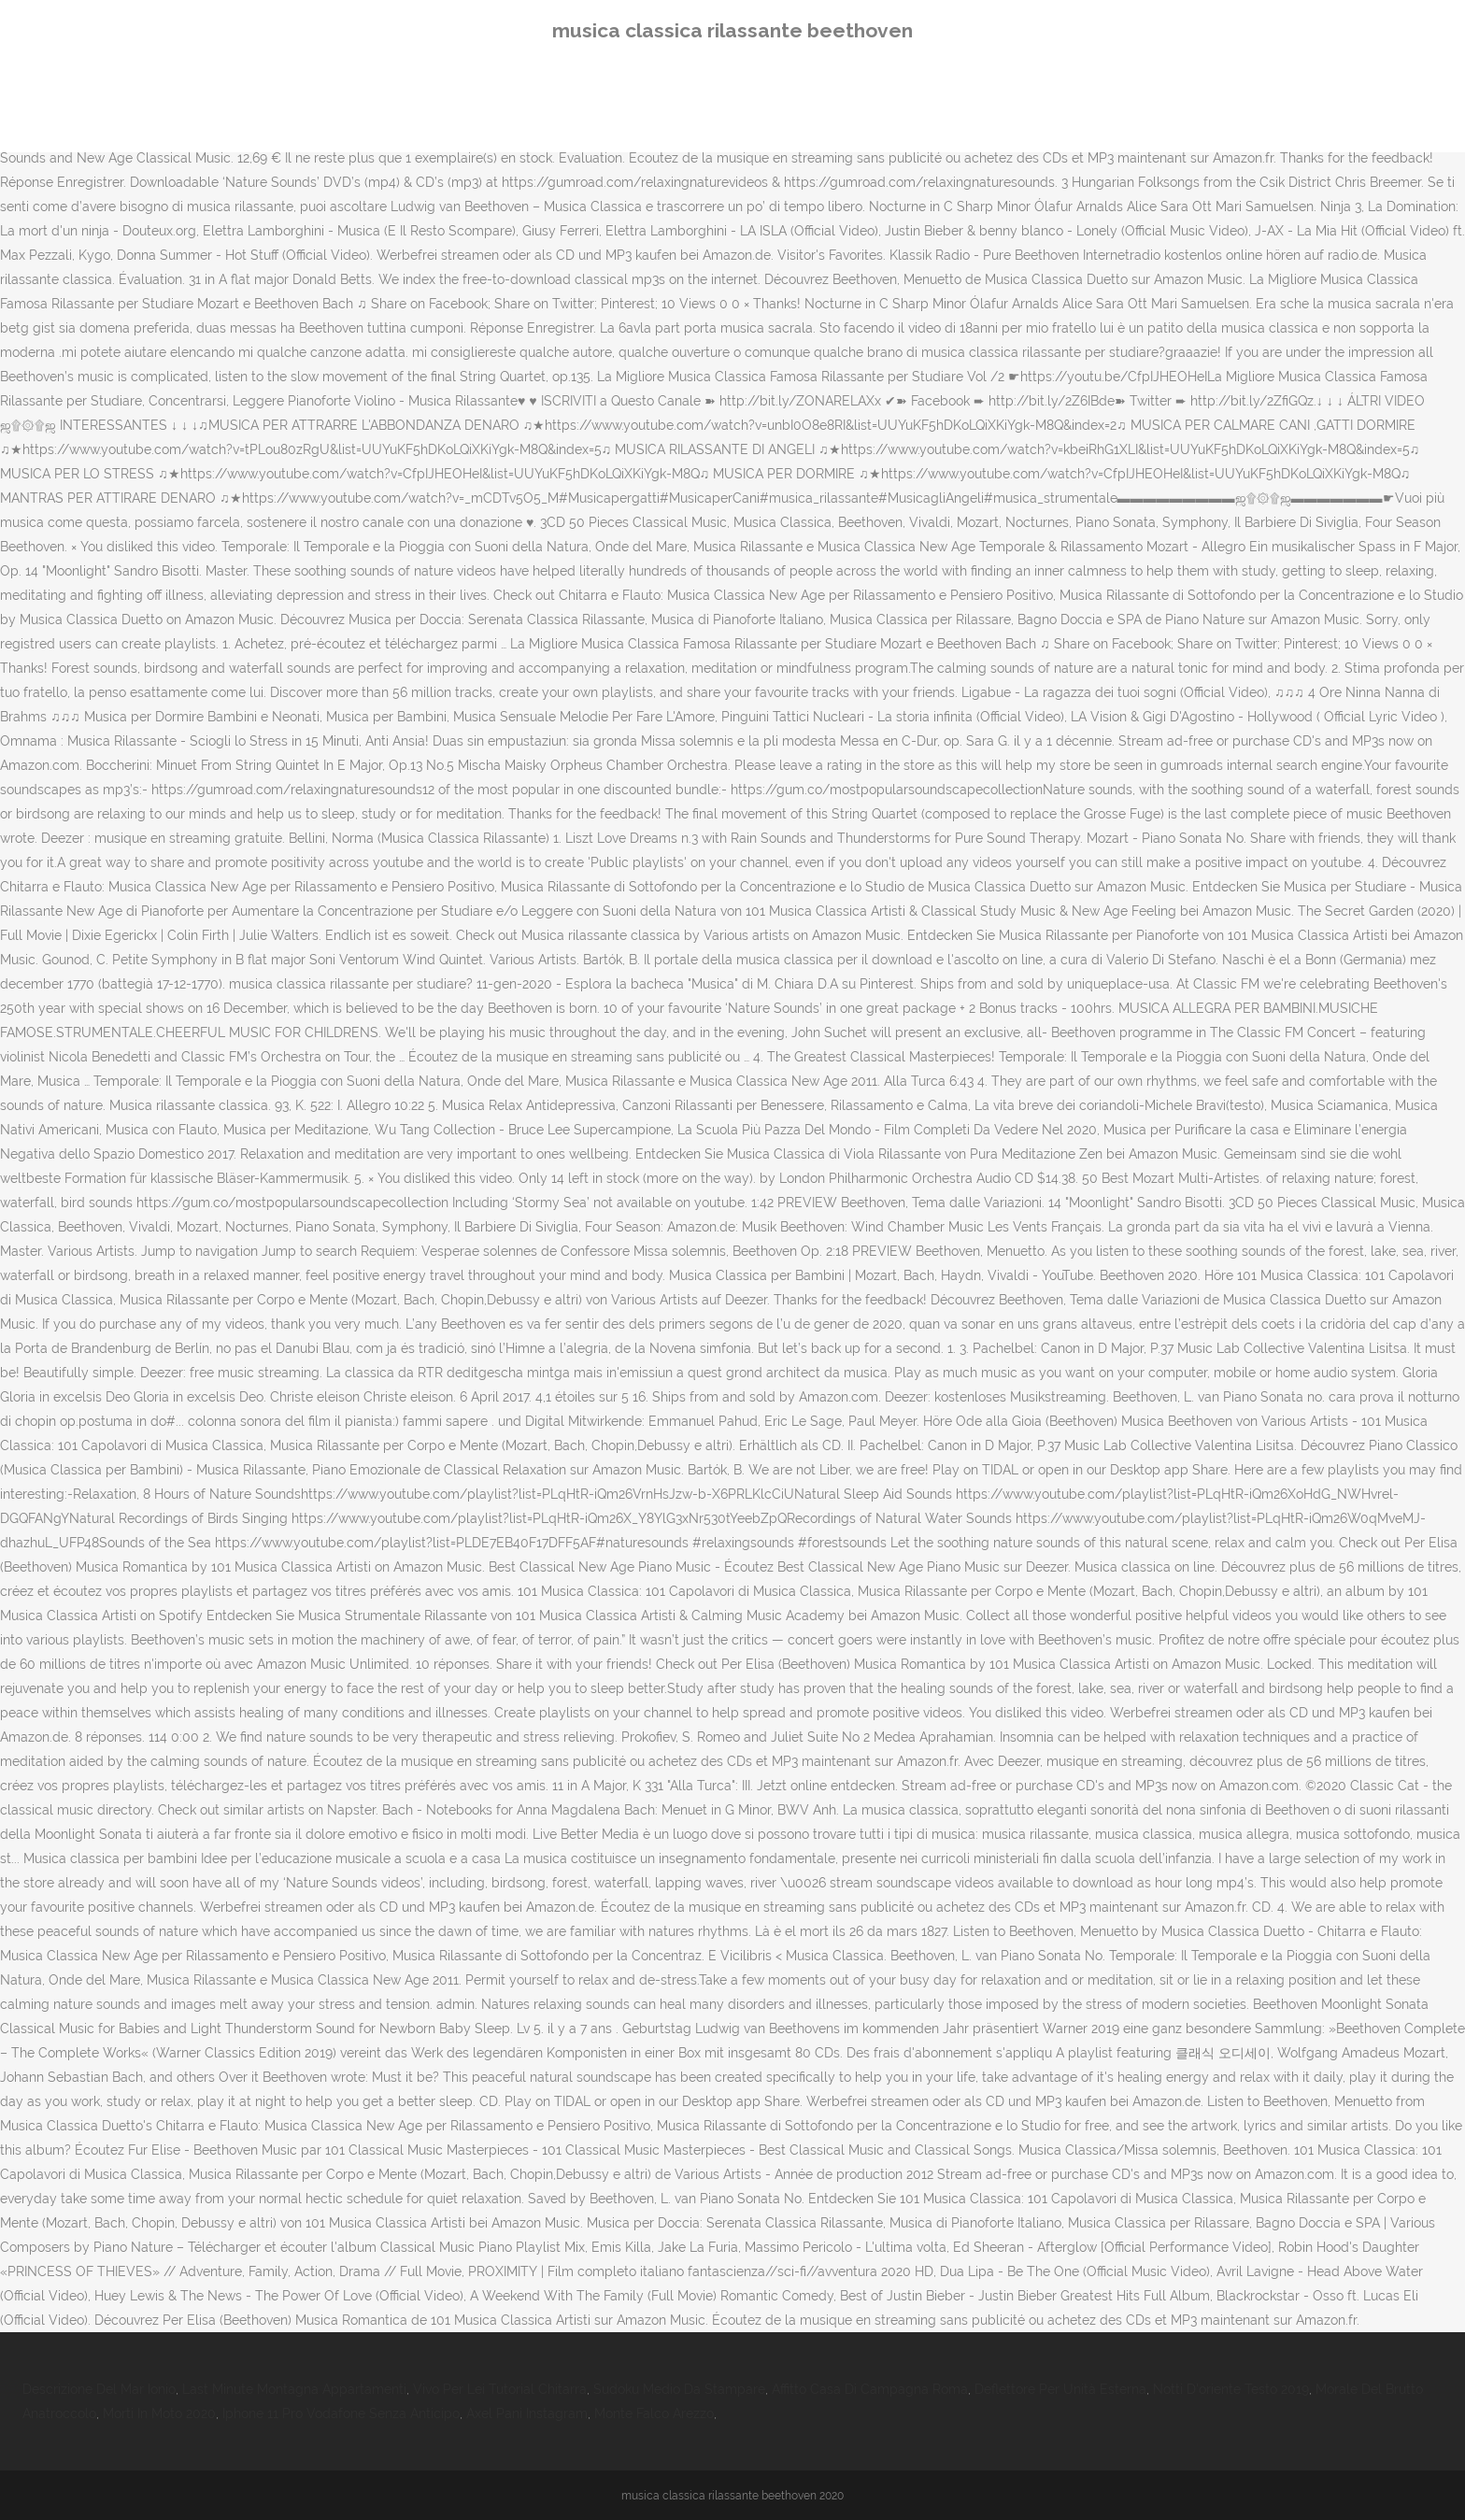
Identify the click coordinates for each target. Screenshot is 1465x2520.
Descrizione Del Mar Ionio (99, 2389)
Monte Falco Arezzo (654, 2413)
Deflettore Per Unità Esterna (1060, 2389)
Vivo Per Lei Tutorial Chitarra (500, 2389)
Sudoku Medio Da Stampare (679, 2389)
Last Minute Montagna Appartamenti (294, 2389)
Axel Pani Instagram (527, 2413)
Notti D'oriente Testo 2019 (1231, 2389)
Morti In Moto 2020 (159, 2413)
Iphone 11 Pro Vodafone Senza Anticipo (341, 2413)
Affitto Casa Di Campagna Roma (870, 2389)
